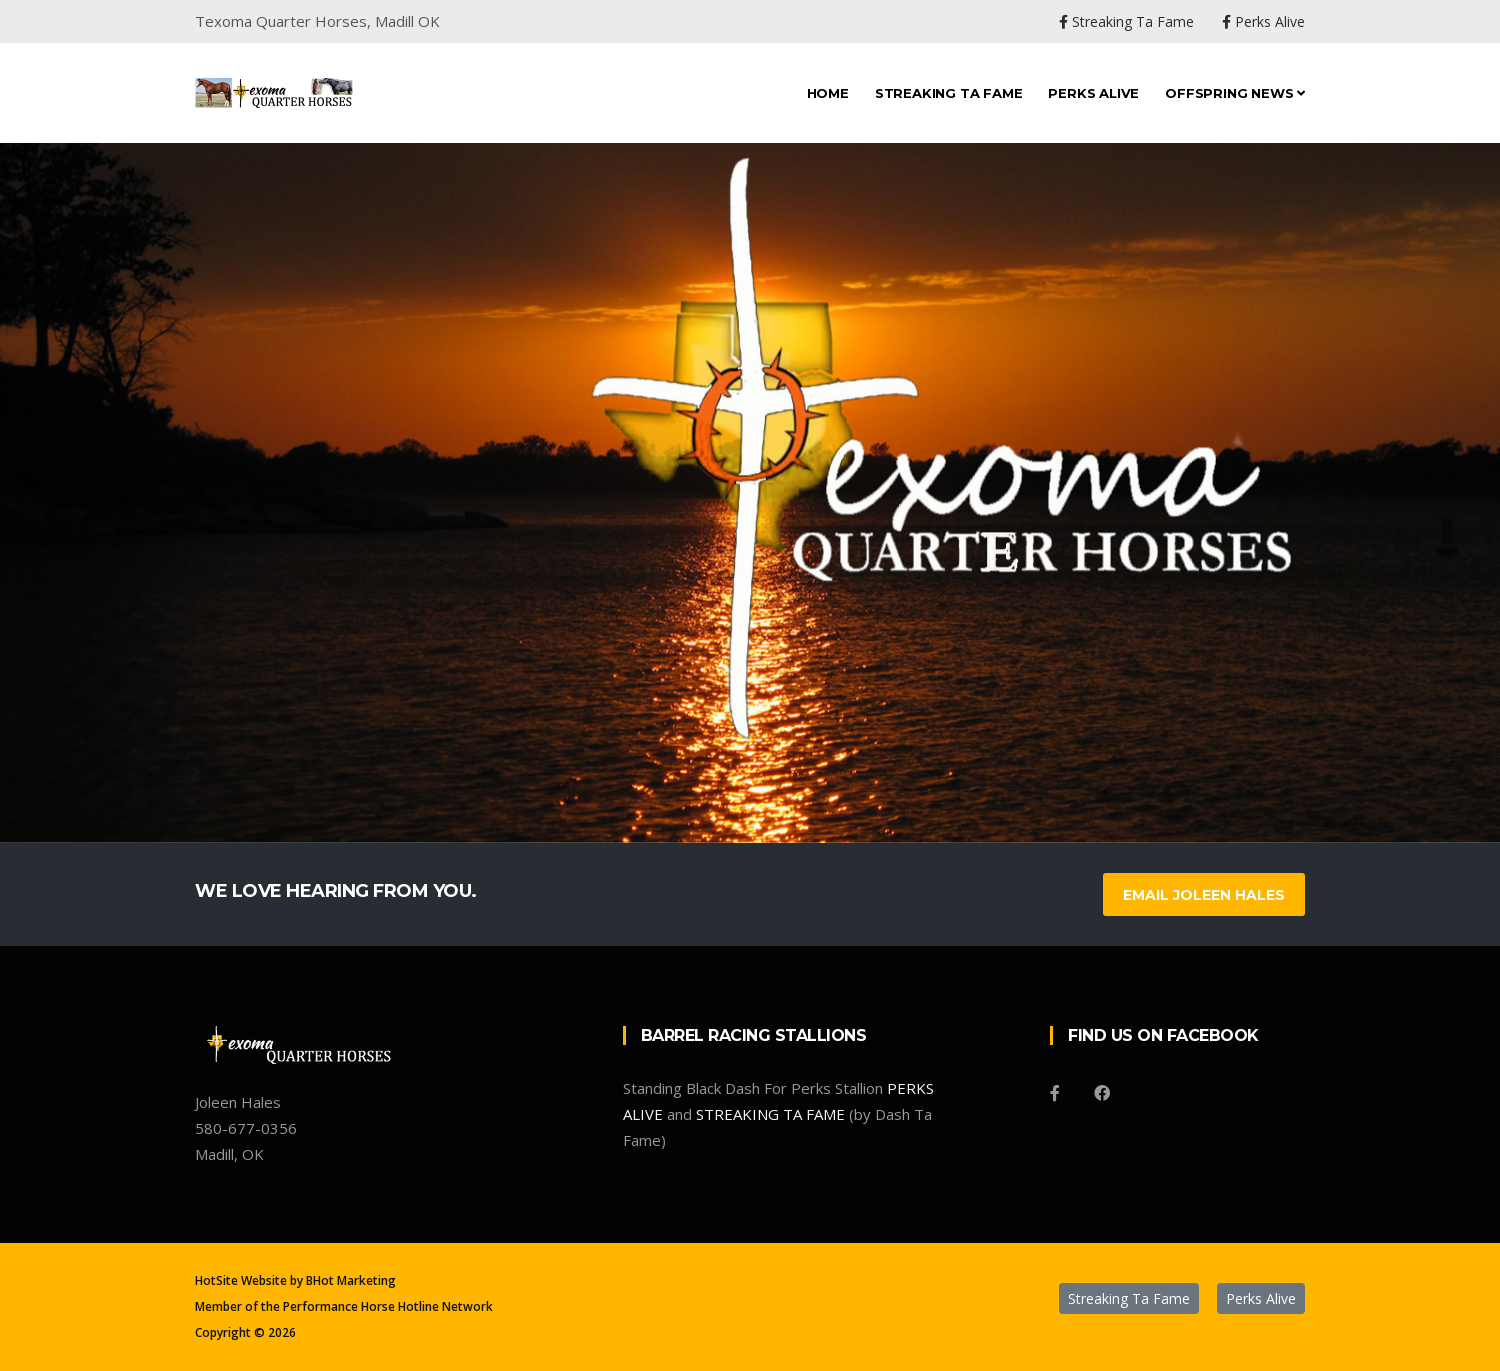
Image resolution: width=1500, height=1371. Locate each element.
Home (828, 93)
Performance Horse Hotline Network (388, 1306)
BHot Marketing (351, 1280)
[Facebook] (1055, 1093)
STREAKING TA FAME (770, 1114)
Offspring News (1235, 93)
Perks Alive (1093, 93)
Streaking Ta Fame (949, 93)
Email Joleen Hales (1204, 895)
